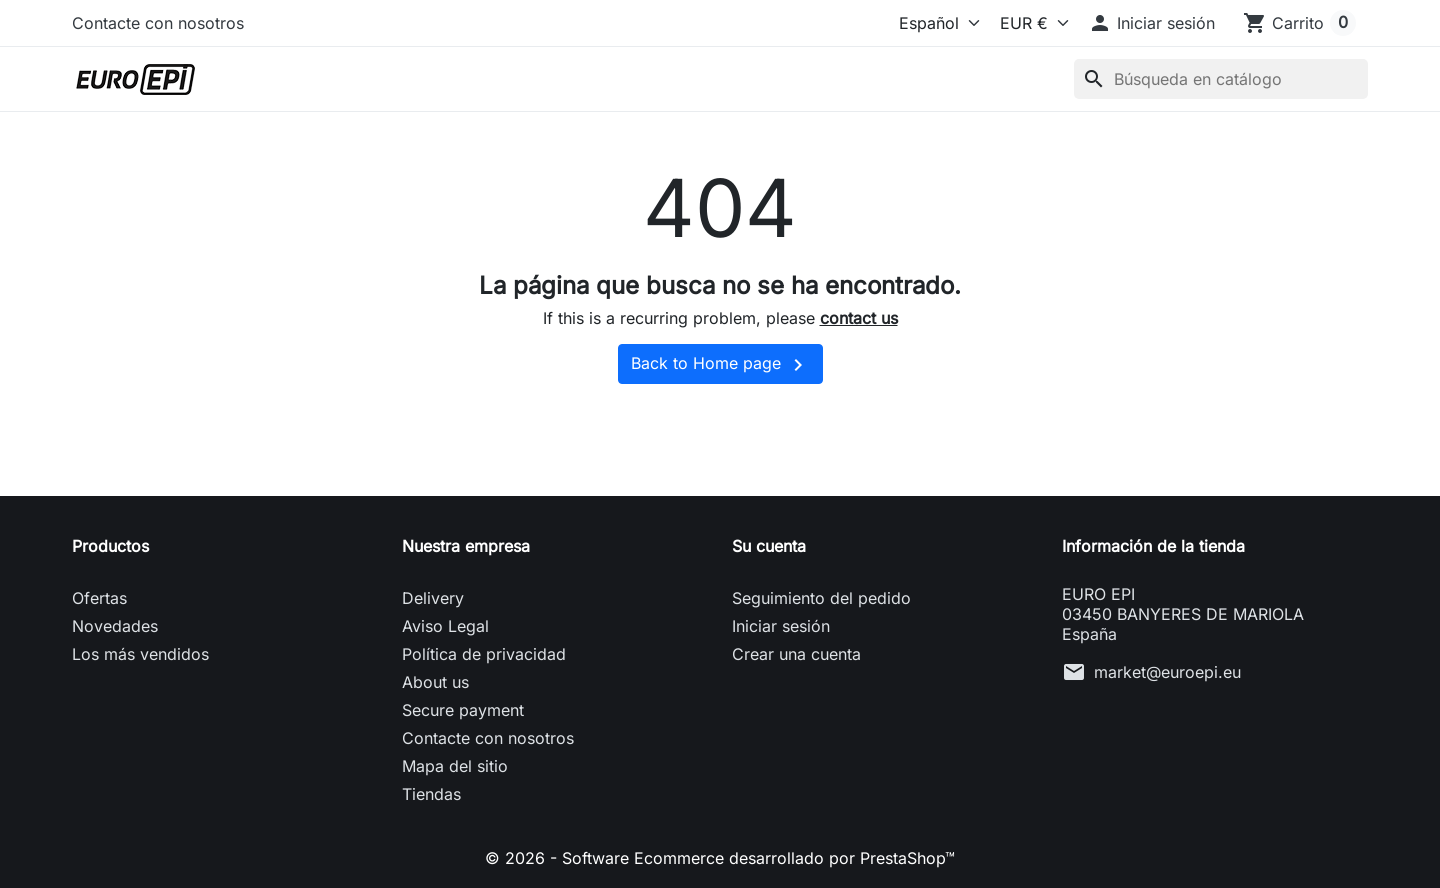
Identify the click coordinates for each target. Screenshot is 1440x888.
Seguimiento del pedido (821, 598)
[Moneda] (1029, 23)
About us (435, 682)
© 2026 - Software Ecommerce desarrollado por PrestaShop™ (720, 858)
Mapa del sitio (455, 766)
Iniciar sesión (781, 626)
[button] (1151, 23)
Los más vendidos (140, 654)
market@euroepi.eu (1167, 672)
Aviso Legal (445, 626)
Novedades (115, 626)
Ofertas (99, 598)
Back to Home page (720, 365)
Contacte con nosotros (158, 23)
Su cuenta (769, 546)
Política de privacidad (484, 654)
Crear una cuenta (796, 654)
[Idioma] (924, 23)
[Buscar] (1221, 79)
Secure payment (463, 710)
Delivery (433, 598)
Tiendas (431, 794)
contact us (859, 318)
